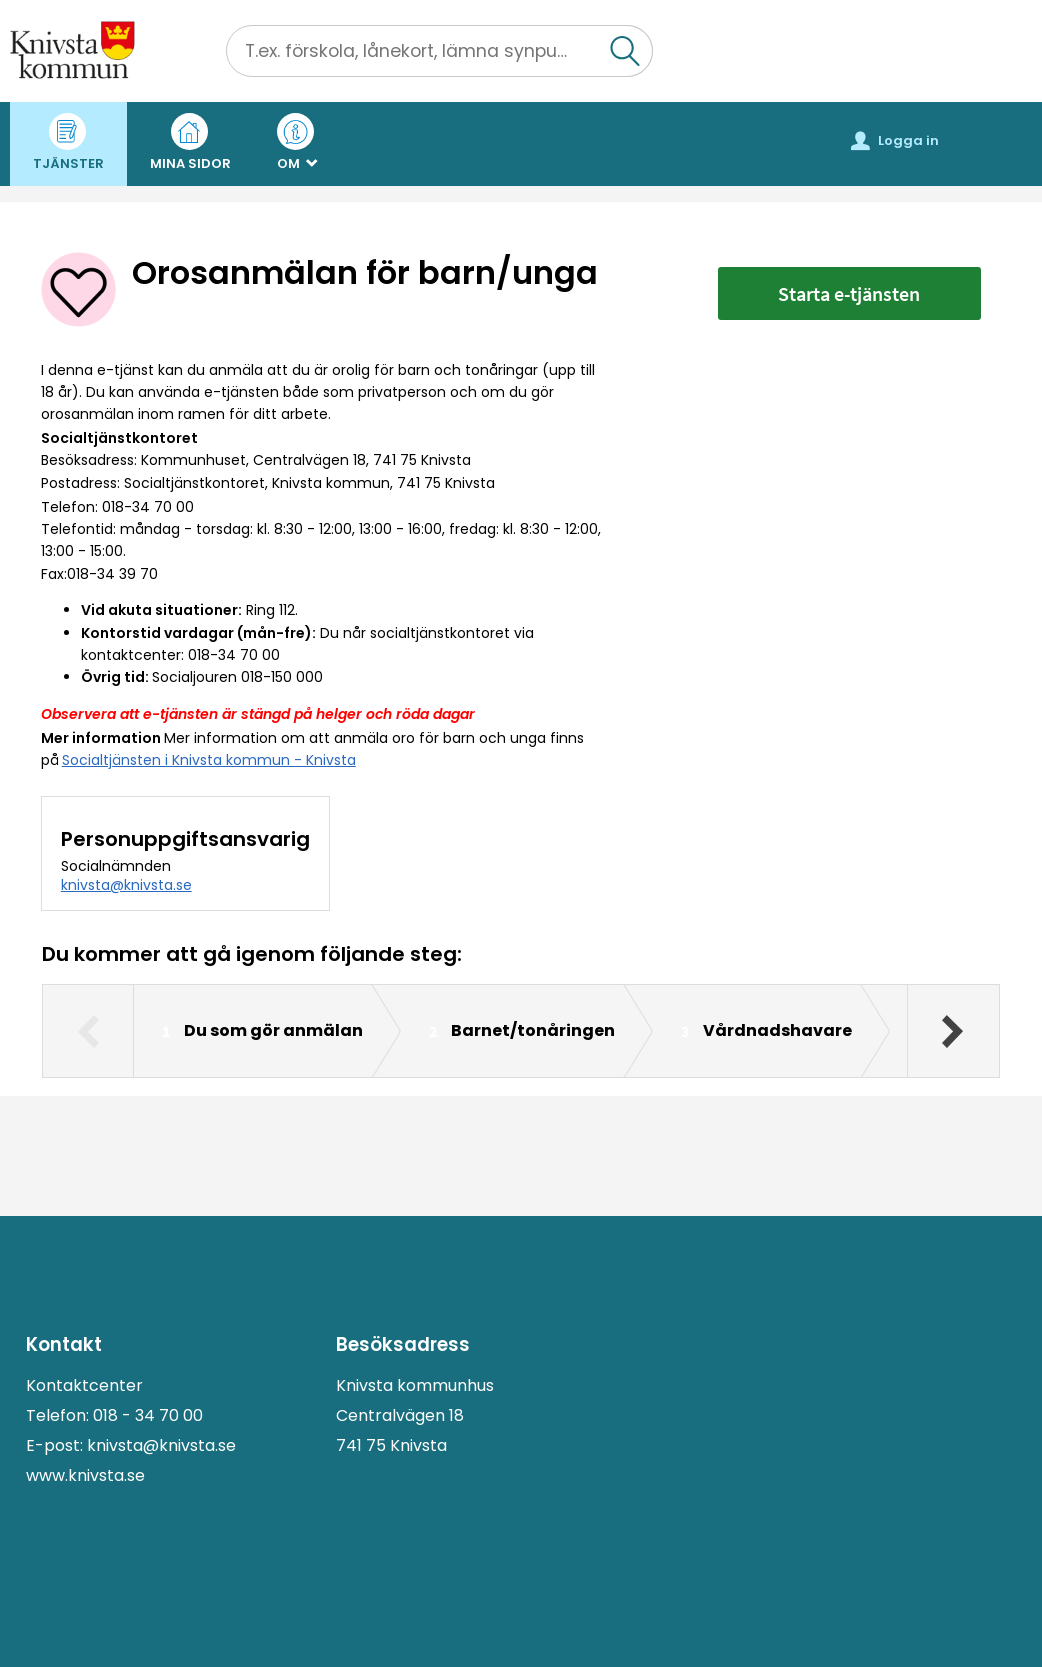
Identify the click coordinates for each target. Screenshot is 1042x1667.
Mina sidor (190, 143)
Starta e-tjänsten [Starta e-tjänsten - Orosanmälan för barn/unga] (849, 293)
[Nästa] (952, 1031)
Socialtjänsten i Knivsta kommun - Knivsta (209, 760)
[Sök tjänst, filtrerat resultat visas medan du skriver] (439, 51)
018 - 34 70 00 (148, 1415)
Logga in (895, 140)
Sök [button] (652, 37)
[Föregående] (88, 1031)
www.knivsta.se (85, 1475)
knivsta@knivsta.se (126, 885)
